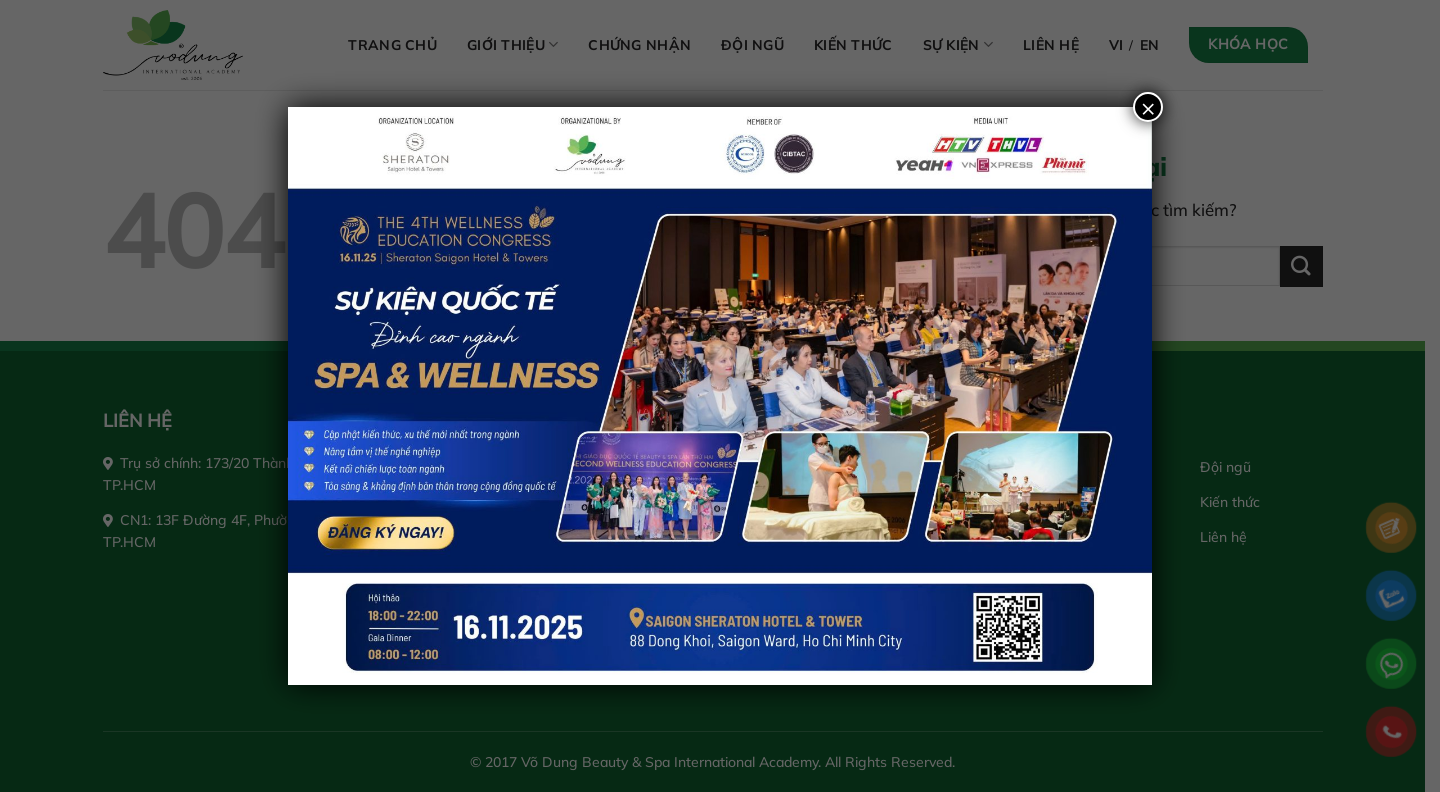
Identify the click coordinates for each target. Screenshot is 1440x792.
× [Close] (1148, 107)
